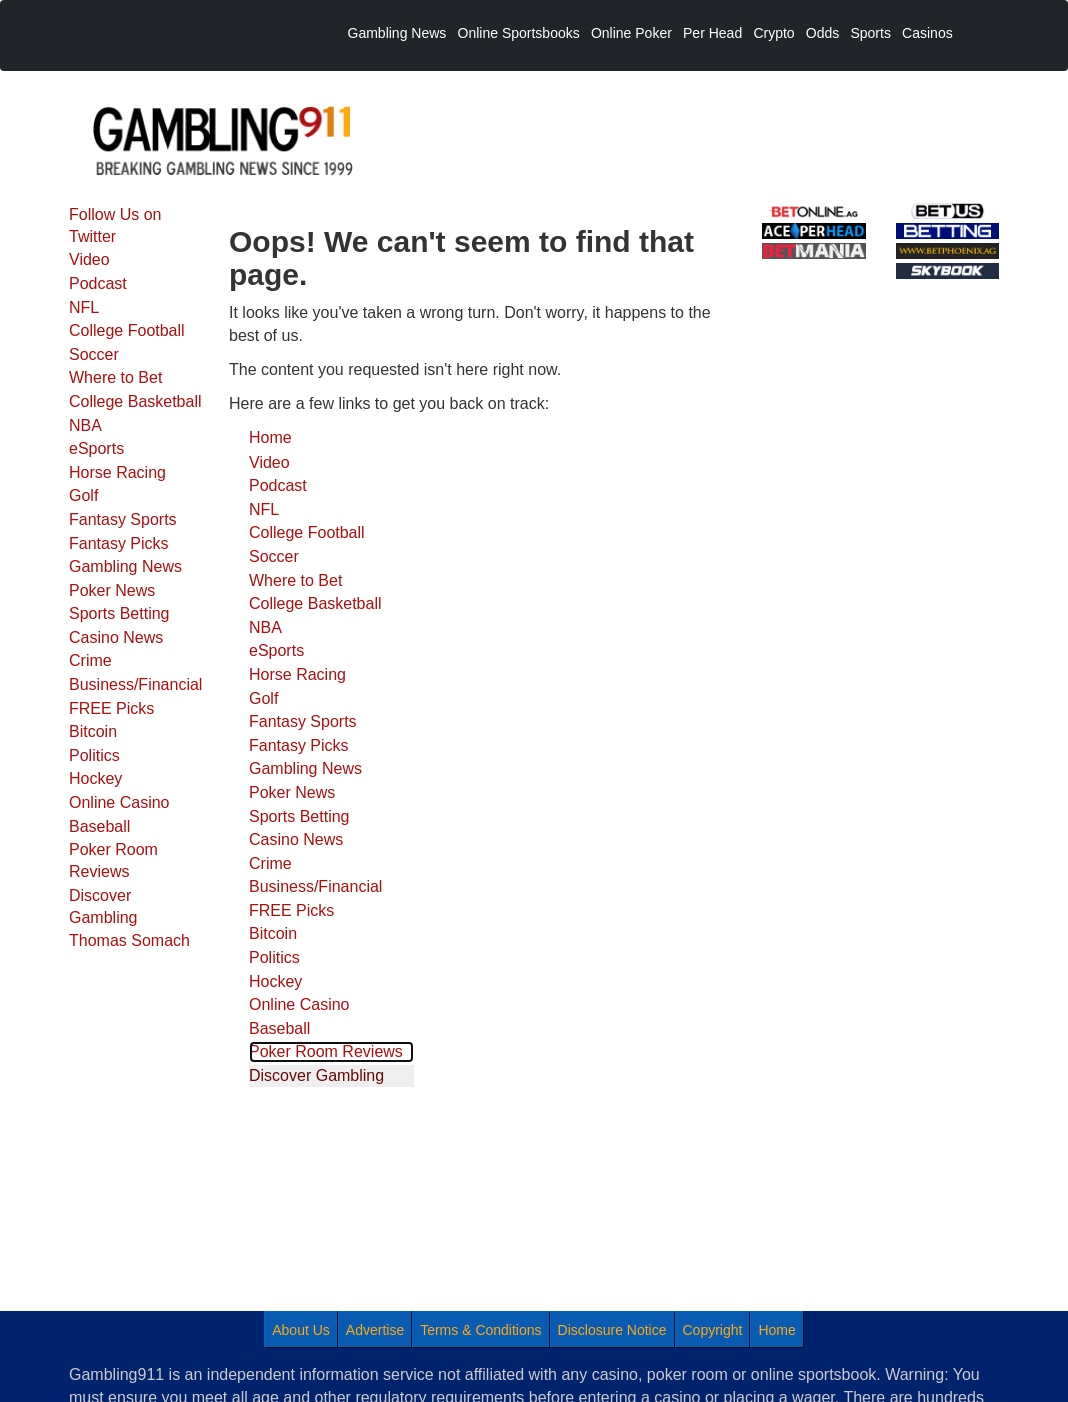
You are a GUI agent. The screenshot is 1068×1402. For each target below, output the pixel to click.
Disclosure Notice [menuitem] (612, 1330)
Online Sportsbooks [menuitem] (519, 33)
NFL (84, 307)
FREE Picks (111, 708)
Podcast (98, 283)
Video (89, 259)
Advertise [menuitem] (375, 1330)
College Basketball (135, 401)
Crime (90, 660)
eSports (96, 448)
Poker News (112, 590)
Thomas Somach (129, 940)
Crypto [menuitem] (773, 33)
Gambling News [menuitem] (397, 33)
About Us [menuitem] (301, 1330)
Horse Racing (117, 472)
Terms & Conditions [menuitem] (480, 1330)
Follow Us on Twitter (115, 225)
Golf (83, 495)
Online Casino (119, 802)
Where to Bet (115, 377)
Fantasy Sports (123, 519)
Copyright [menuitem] (713, 1330)
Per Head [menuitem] (712, 33)
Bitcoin (93, 731)
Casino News (116, 637)
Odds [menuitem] (822, 33)
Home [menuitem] (776, 1330)
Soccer (94, 354)
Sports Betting (119, 613)
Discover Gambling (103, 906)
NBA (85, 425)
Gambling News (125, 566)
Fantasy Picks (119, 543)
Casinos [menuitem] (927, 33)
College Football (127, 330)
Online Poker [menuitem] (631, 33)
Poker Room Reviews (113, 860)
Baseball (99, 826)
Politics (94, 755)
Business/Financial (135, 684)
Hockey (95, 778)
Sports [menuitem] (870, 33)
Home (270, 437)
